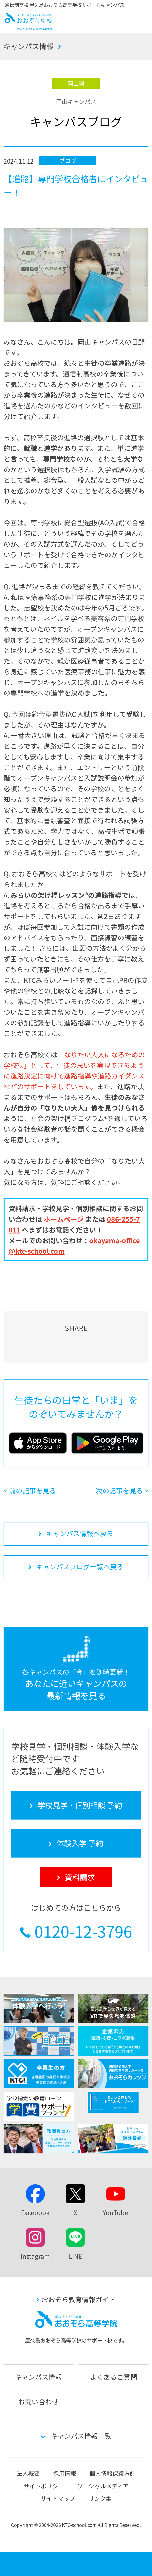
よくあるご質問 (113, 2377)
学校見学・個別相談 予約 (57, 2564)
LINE (75, 2256)
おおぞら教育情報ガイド (79, 2299)
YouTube (115, 2212)
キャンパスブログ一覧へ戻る (80, 1566)
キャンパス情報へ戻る (79, 1533)
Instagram (35, 2256)
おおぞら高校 (28, 27)
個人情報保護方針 (112, 2473)
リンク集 (99, 2498)
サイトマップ (58, 2498)
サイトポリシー (44, 2486)
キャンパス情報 (28, 46)
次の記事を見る (119, 1490)
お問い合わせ (38, 2401)
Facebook (35, 2212)
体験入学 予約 (95, 2564)
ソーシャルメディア (102, 2486)
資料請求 (133, 2564)
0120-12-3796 (83, 1931)
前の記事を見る (32, 1490)
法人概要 (28, 2473)
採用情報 (64, 2473)
